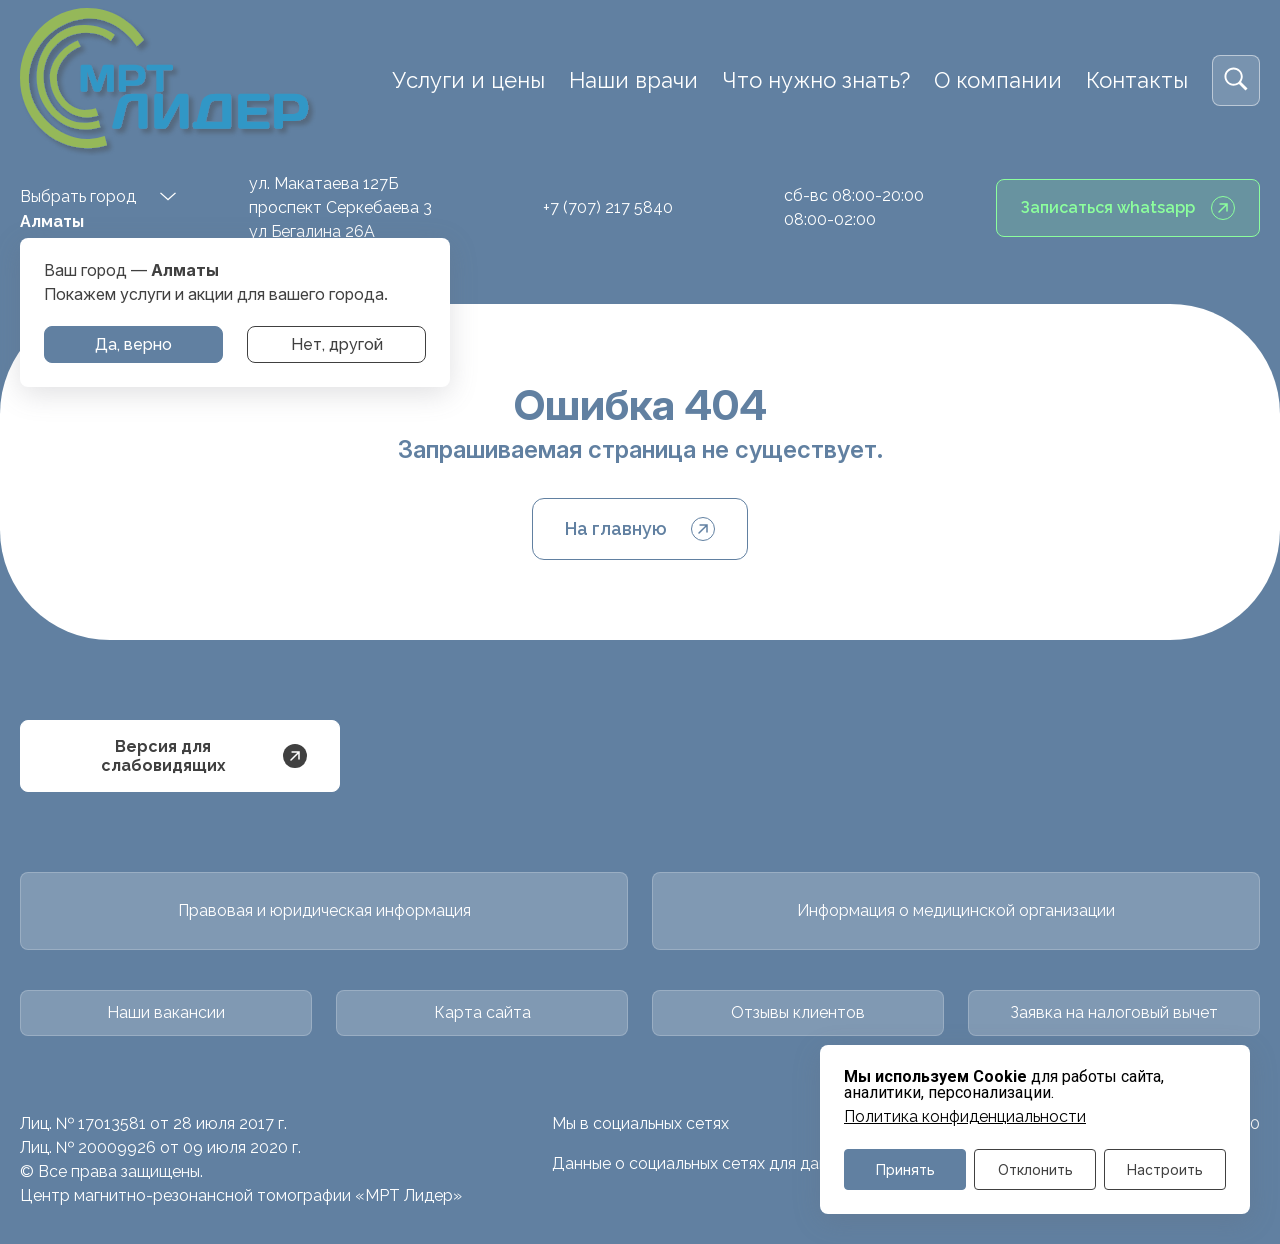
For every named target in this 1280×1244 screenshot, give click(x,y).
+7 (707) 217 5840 (608, 207)
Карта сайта (482, 1012)
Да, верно (133, 344)
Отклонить (1035, 1169)
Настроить (1165, 1169)
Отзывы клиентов (798, 1012)
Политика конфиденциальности (965, 1117)
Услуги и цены (468, 80)
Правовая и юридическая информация (324, 910)
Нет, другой (337, 344)
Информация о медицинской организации (956, 910)
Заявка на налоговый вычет (1114, 1012)
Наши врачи (633, 80)
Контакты (1137, 80)
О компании (998, 80)
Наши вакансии (166, 1012)
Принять (905, 1169)
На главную (640, 529)
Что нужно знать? (816, 80)
